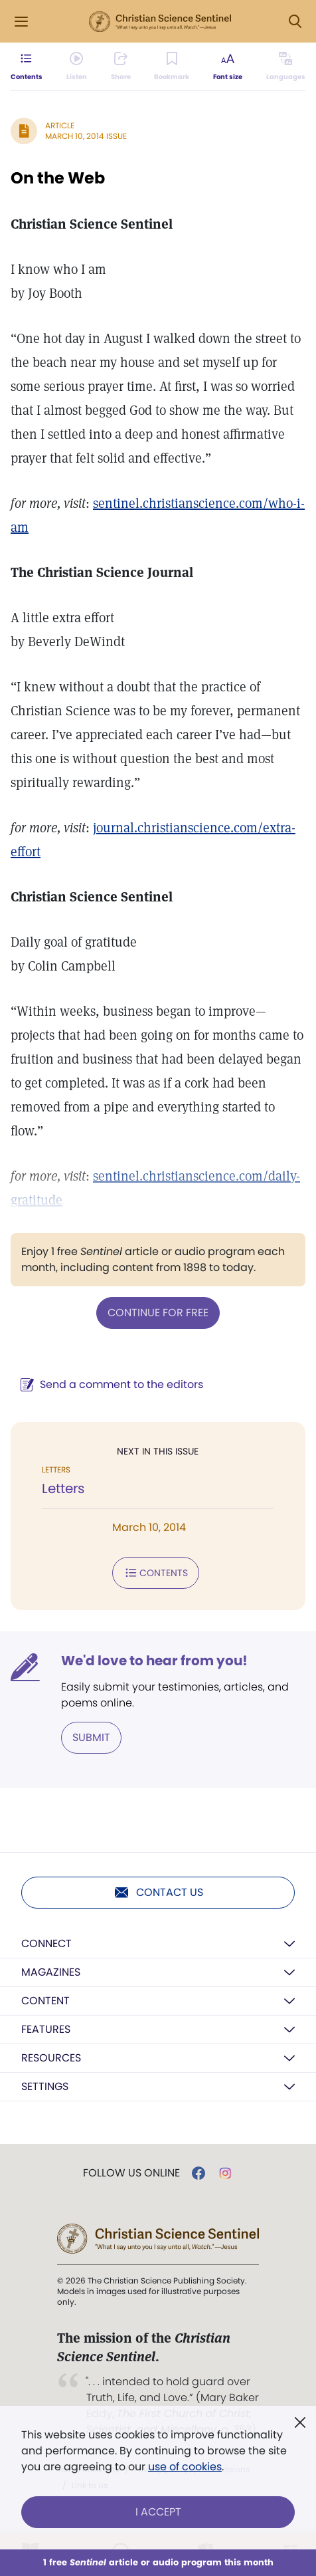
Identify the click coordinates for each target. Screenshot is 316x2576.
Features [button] (45, 2029)
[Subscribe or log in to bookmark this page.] (171, 66)
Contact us (158, 1893)
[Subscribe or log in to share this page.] (121, 66)
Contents (155, 1573)
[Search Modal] (295, 21)
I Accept (158, 2511)
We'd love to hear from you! (154, 1661)
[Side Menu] (21, 21)
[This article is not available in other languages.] (285, 66)
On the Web (58, 178)
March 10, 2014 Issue (86, 136)
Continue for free (158, 1312)
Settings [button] (44, 2086)
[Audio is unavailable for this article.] (76, 66)
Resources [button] (51, 2057)
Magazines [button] (50, 1972)
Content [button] (45, 2000)
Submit (91, 1737)
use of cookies (185, 2466)
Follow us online (131, 2173)
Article (59, 125)
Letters (63, 1488)
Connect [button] (46, 1943)
